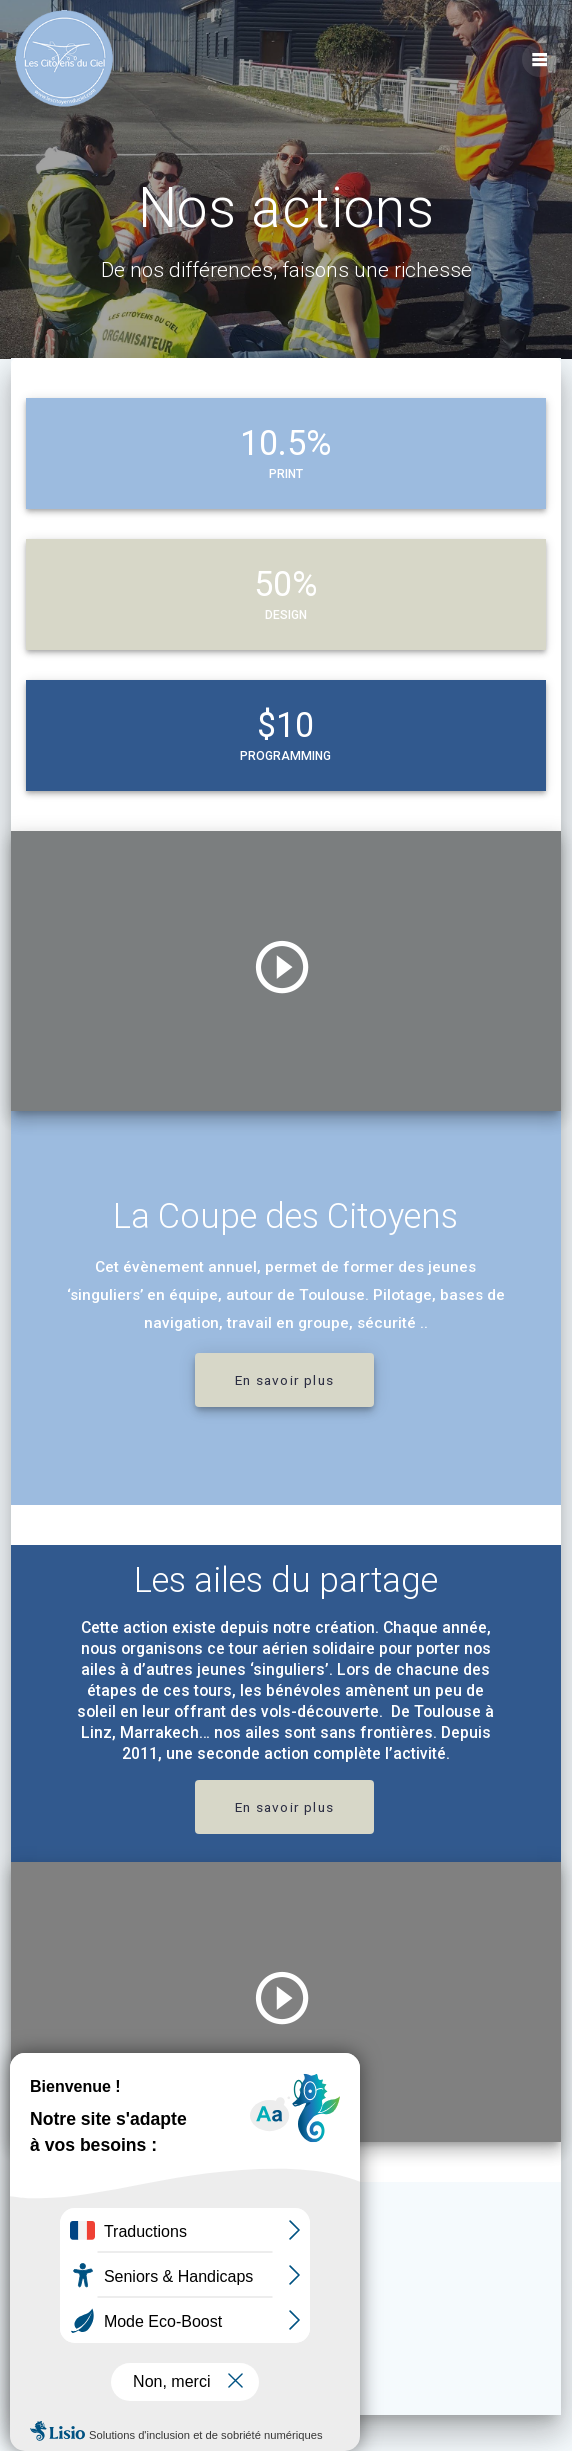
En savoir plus (284, 1380)
